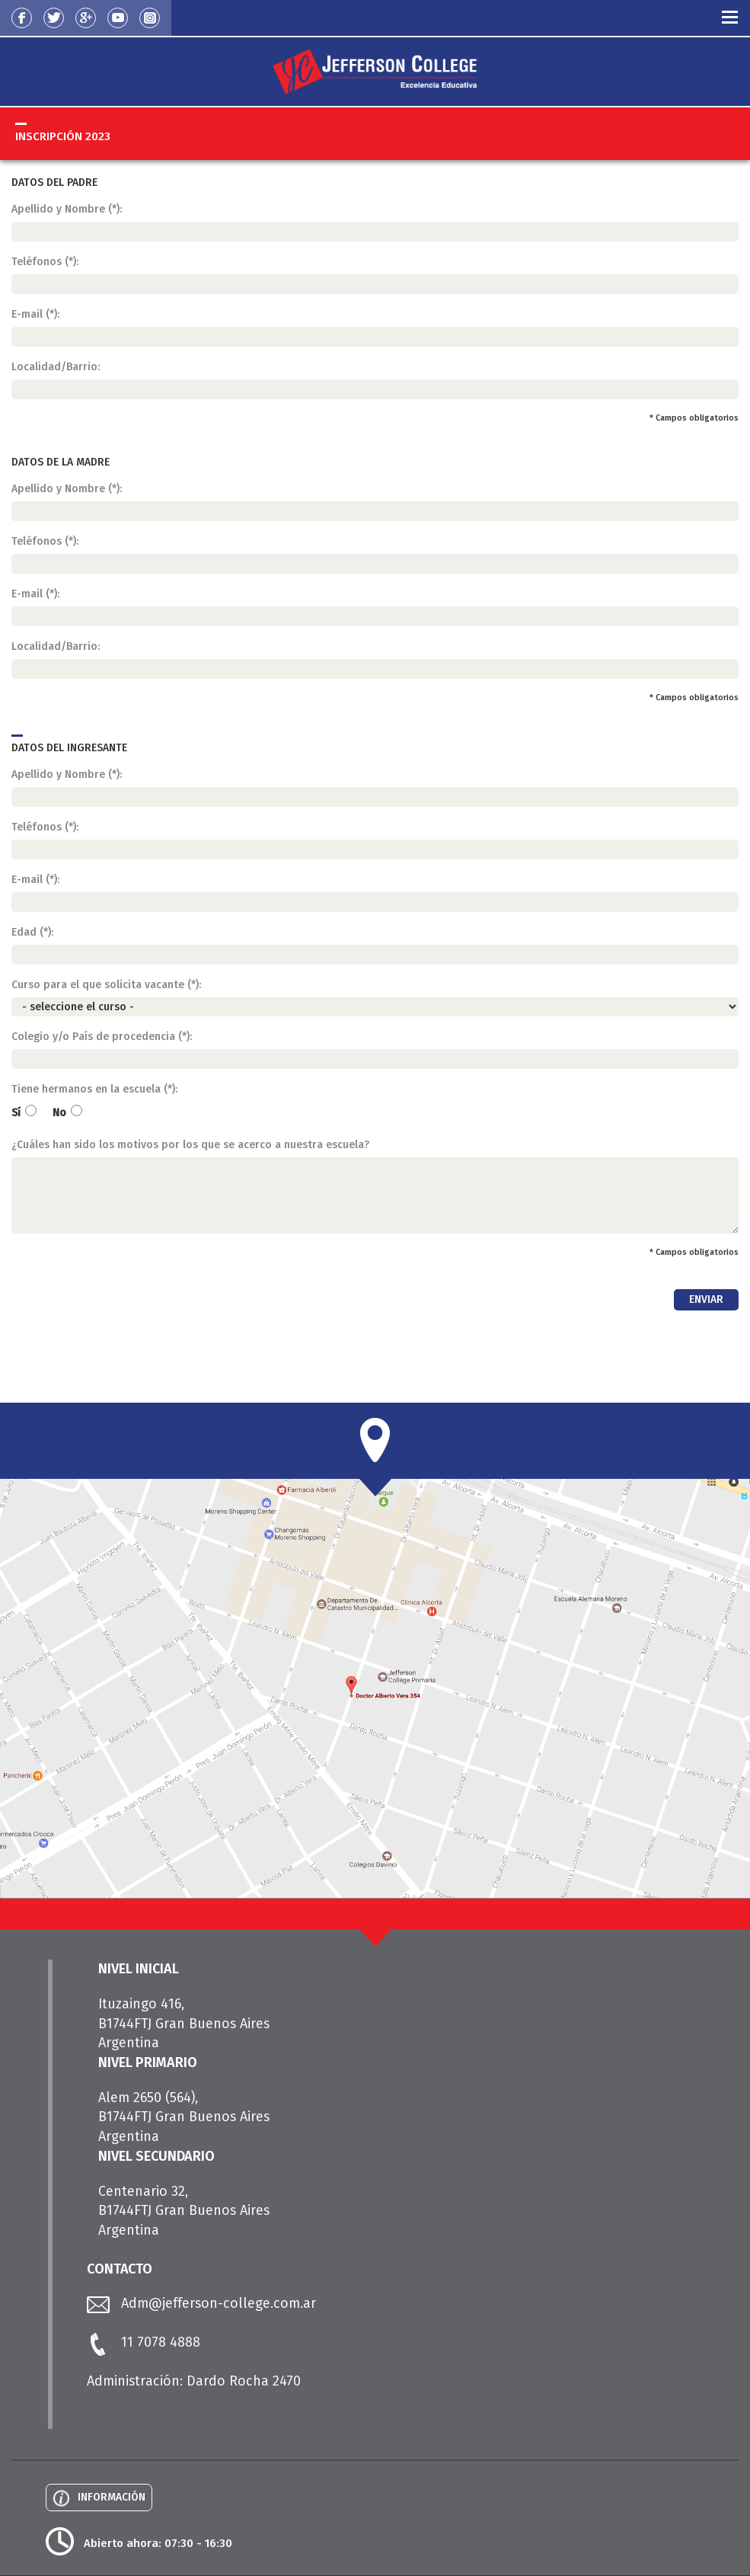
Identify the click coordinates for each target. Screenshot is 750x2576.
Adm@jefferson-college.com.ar (218, 2303)
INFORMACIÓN (111, 2497)
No (68, 1112)
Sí (24, 1112)
